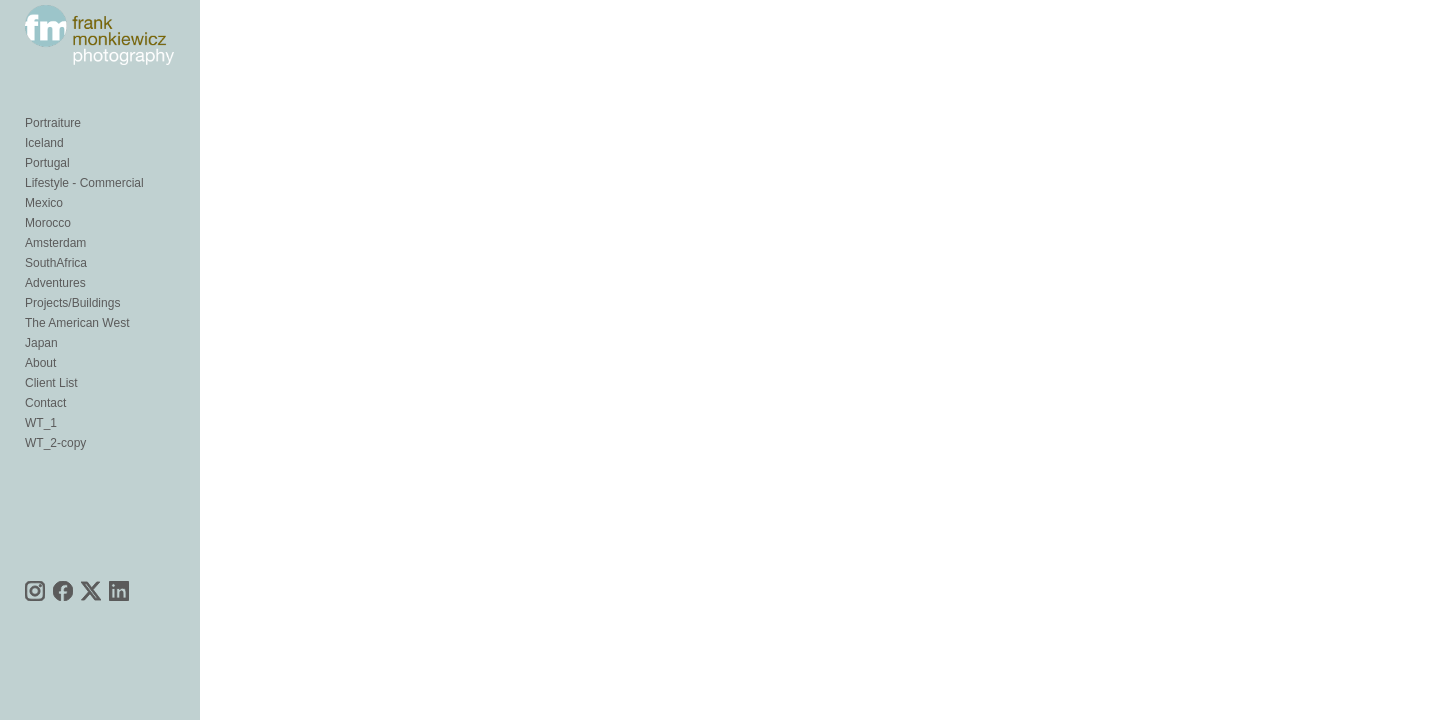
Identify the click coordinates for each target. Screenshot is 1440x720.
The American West (77, 358)
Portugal (47, 198)
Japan (41, 378)
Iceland (44, 178)
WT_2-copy (55, 478)
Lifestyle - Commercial (84, 218)
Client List (51, 418)
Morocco (48, 258)
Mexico (44, 238)
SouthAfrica (56, 298)
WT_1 (41, 458)
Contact (45, 438)
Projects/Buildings (72, 338)
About (40, 398)
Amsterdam (55, 278)
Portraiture (53, 158)
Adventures (55, 318)
